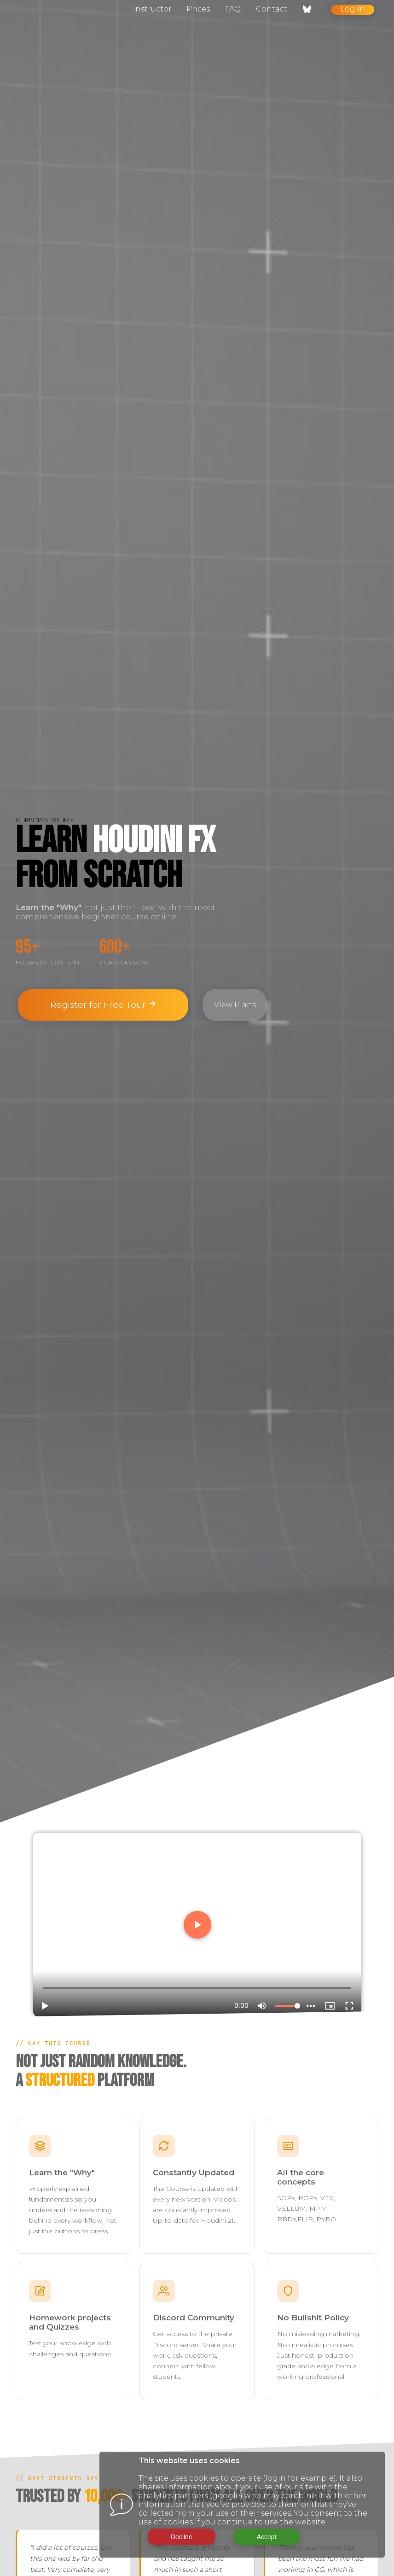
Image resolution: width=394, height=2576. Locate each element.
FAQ (233, 9)
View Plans (235, 1004)
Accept (267, 2537)
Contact (271, 9)
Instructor (152, 9)
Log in (352, 9)
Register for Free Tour (103, 1004)
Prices (198, 9)
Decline (181, 2537)
